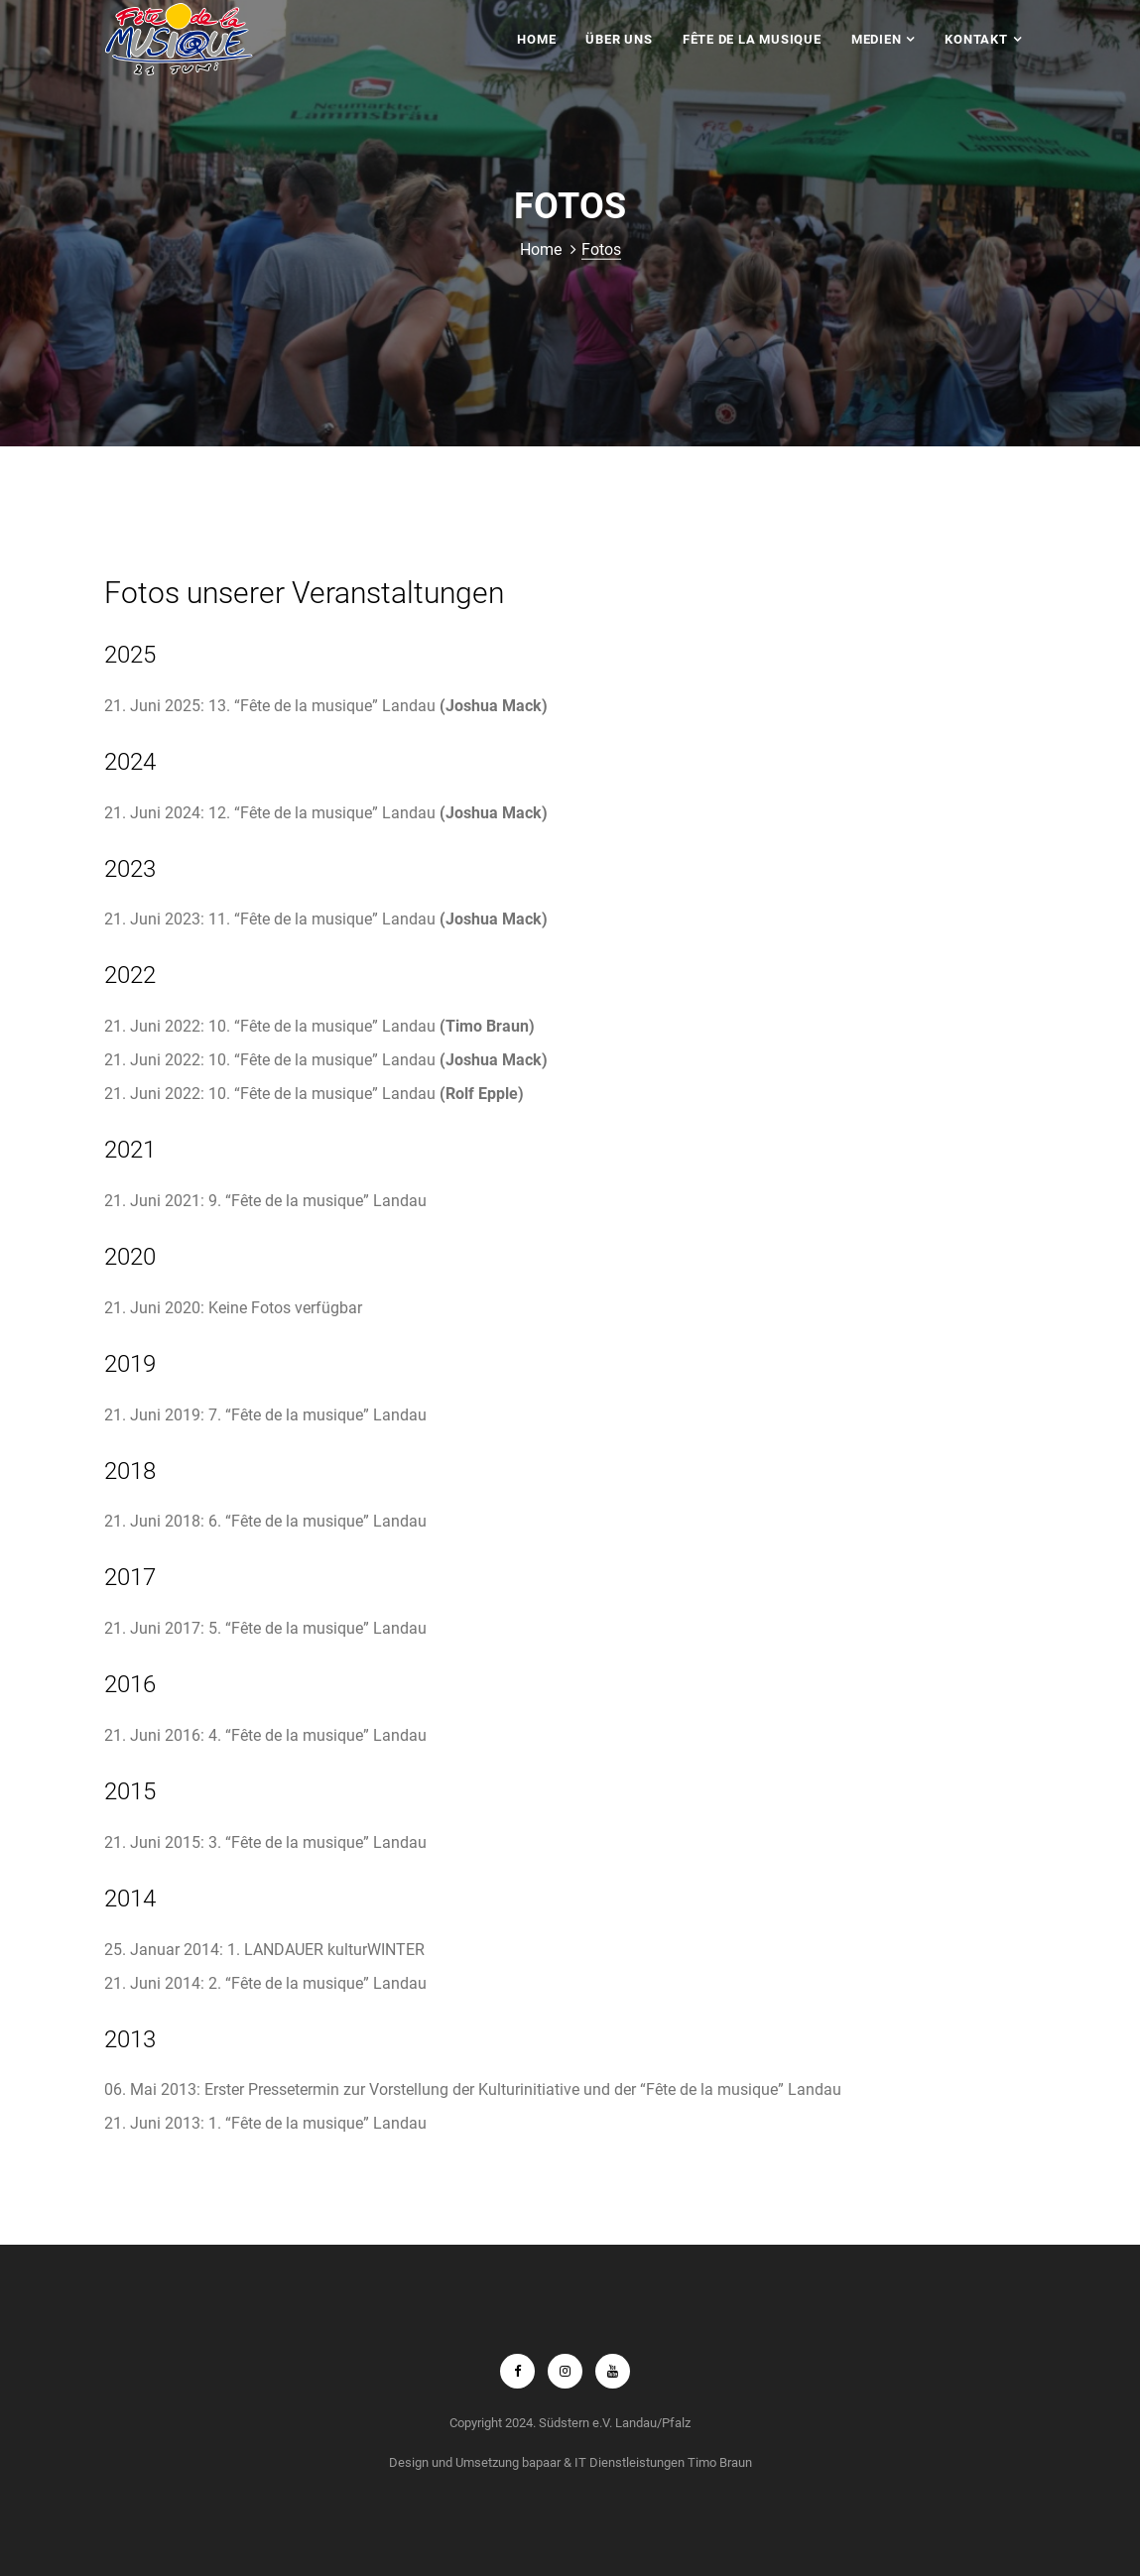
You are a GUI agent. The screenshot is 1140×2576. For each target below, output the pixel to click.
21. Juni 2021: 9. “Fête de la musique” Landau (265, 1200)
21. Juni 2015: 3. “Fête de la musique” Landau (265, 1842)
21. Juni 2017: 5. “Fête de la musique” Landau (265, 1628)
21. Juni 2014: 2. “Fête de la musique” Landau (265, 1983)
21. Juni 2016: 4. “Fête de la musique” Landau (265, 1735)
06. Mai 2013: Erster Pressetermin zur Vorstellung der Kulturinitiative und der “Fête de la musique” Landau (472, 2089)
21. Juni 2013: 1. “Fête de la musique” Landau (265, 2123)
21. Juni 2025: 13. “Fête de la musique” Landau (326, 705)
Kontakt (976, 39)
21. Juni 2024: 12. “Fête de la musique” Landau (326, 812)
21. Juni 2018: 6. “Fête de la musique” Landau (265, 1521)
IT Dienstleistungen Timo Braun (663, 2462)
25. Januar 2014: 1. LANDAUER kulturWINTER (264, 1949)
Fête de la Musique (752, 39)
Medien (876, 39)
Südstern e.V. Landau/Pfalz (615, 2422)
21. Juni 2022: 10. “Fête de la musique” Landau (319, 1026)
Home (536, 39)
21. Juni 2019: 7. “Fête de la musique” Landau (265, 1415)
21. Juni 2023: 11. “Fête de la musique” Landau (326, 919)
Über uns (618, 39)
